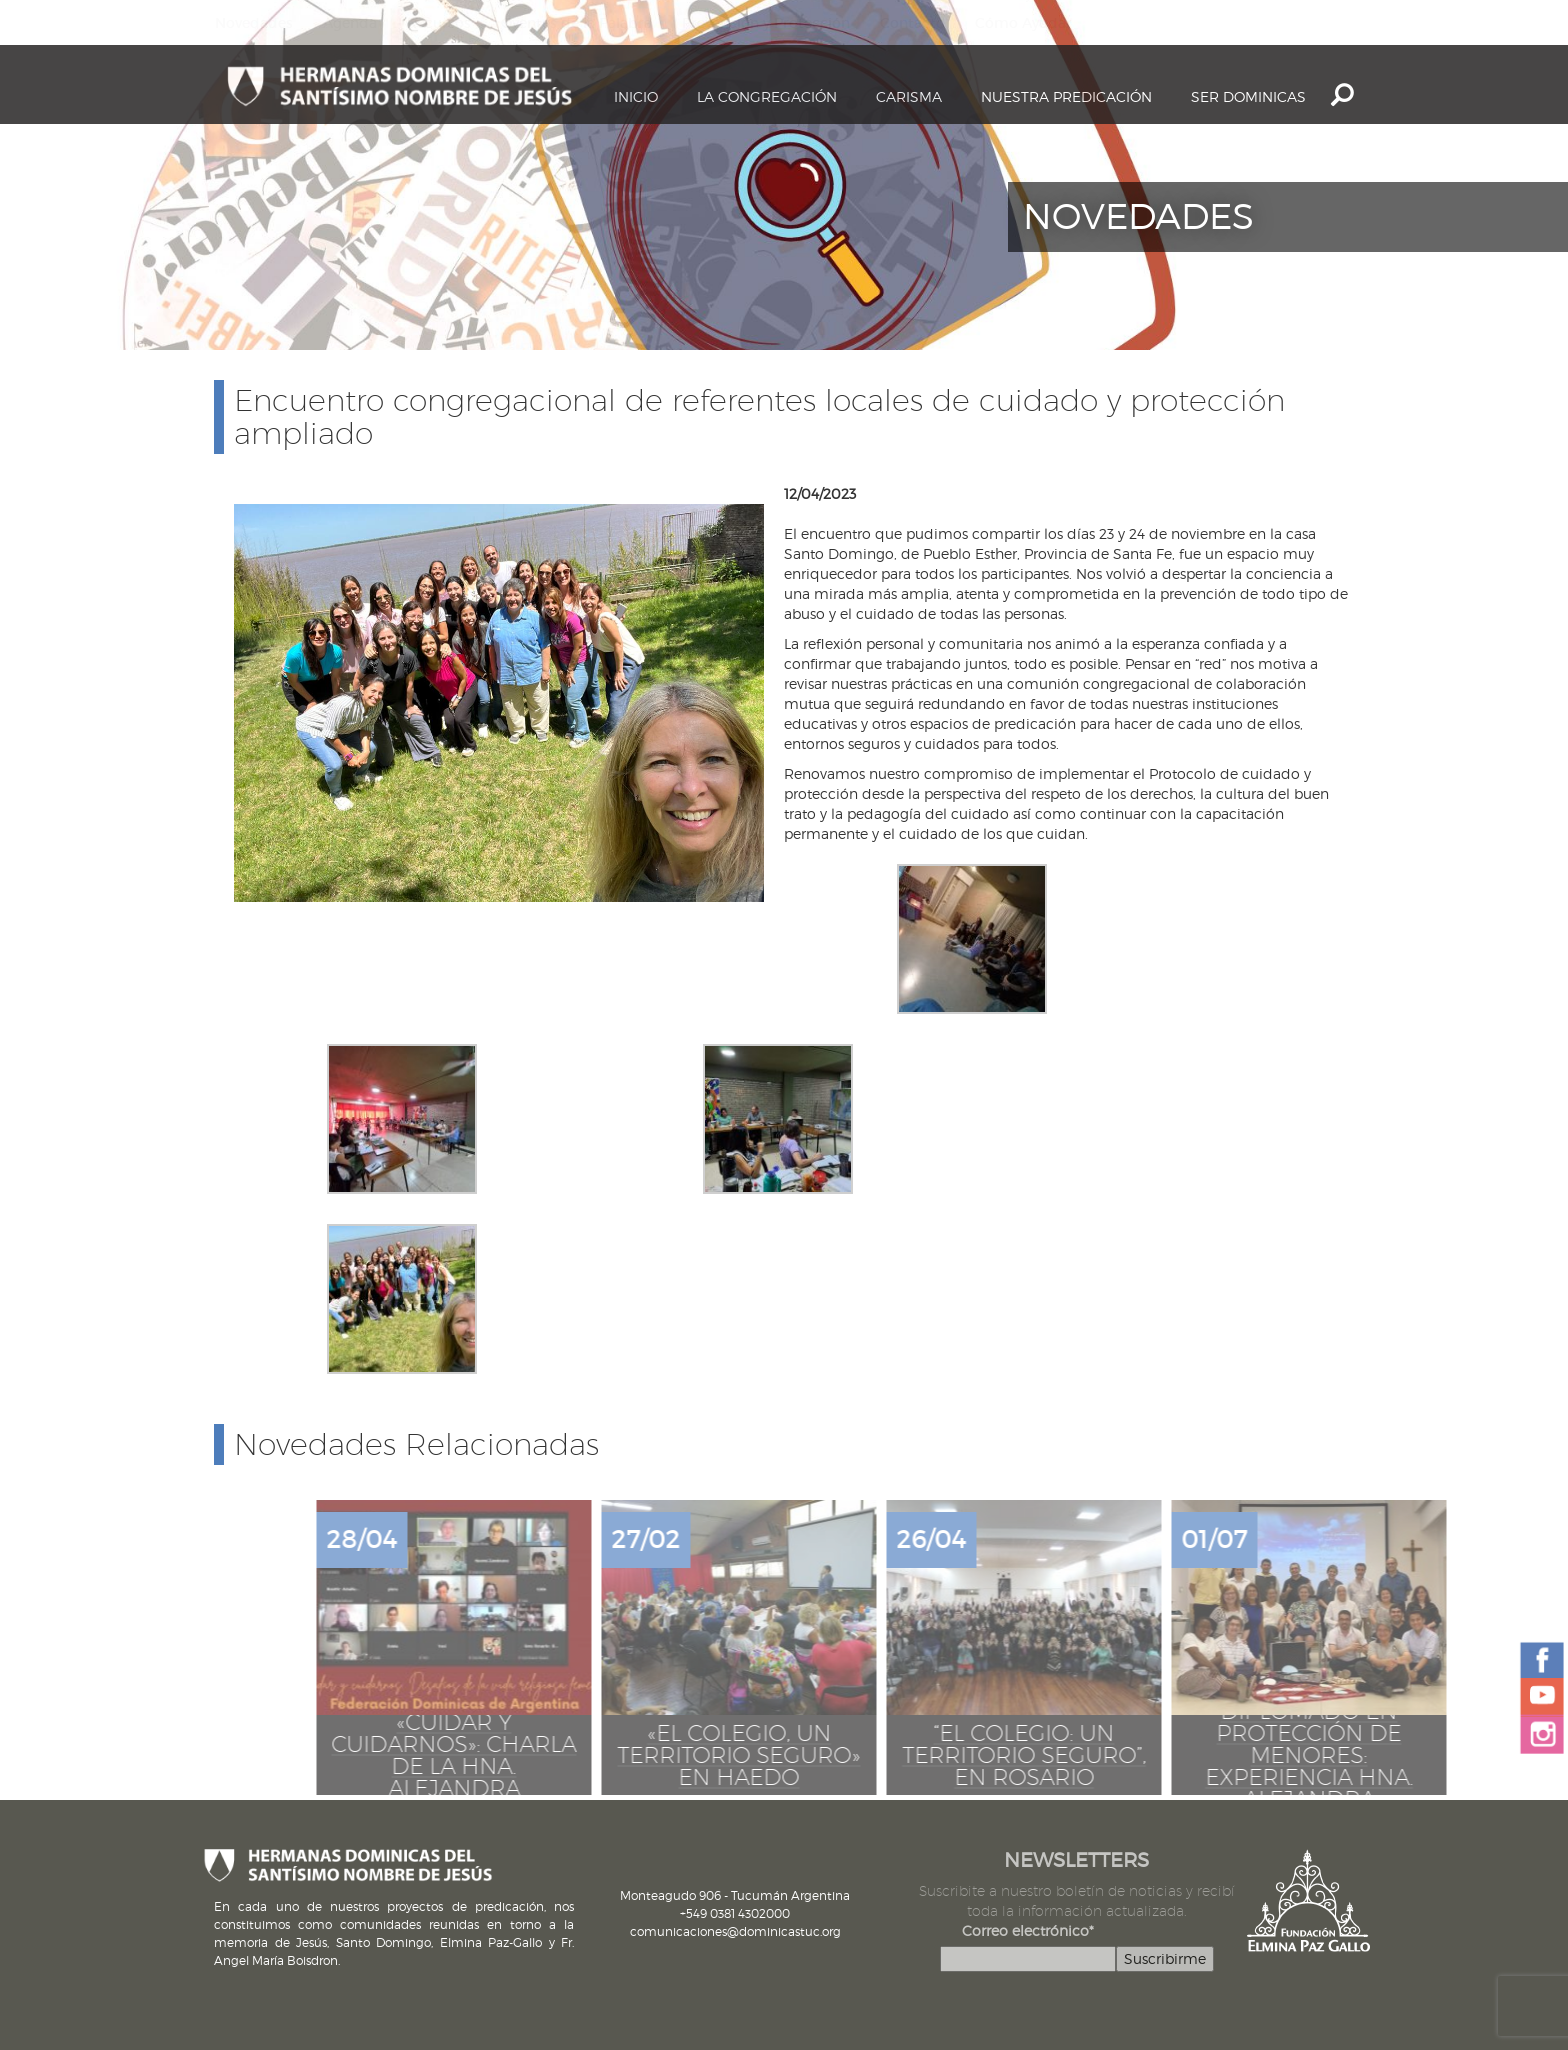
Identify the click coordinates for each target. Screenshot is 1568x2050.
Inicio (636, 96)
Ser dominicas (1248, 96)
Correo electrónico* (1028, 1930)
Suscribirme (1165, 1958)
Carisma (909, 96)
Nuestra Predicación (1066, 96)
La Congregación (767, 96)
